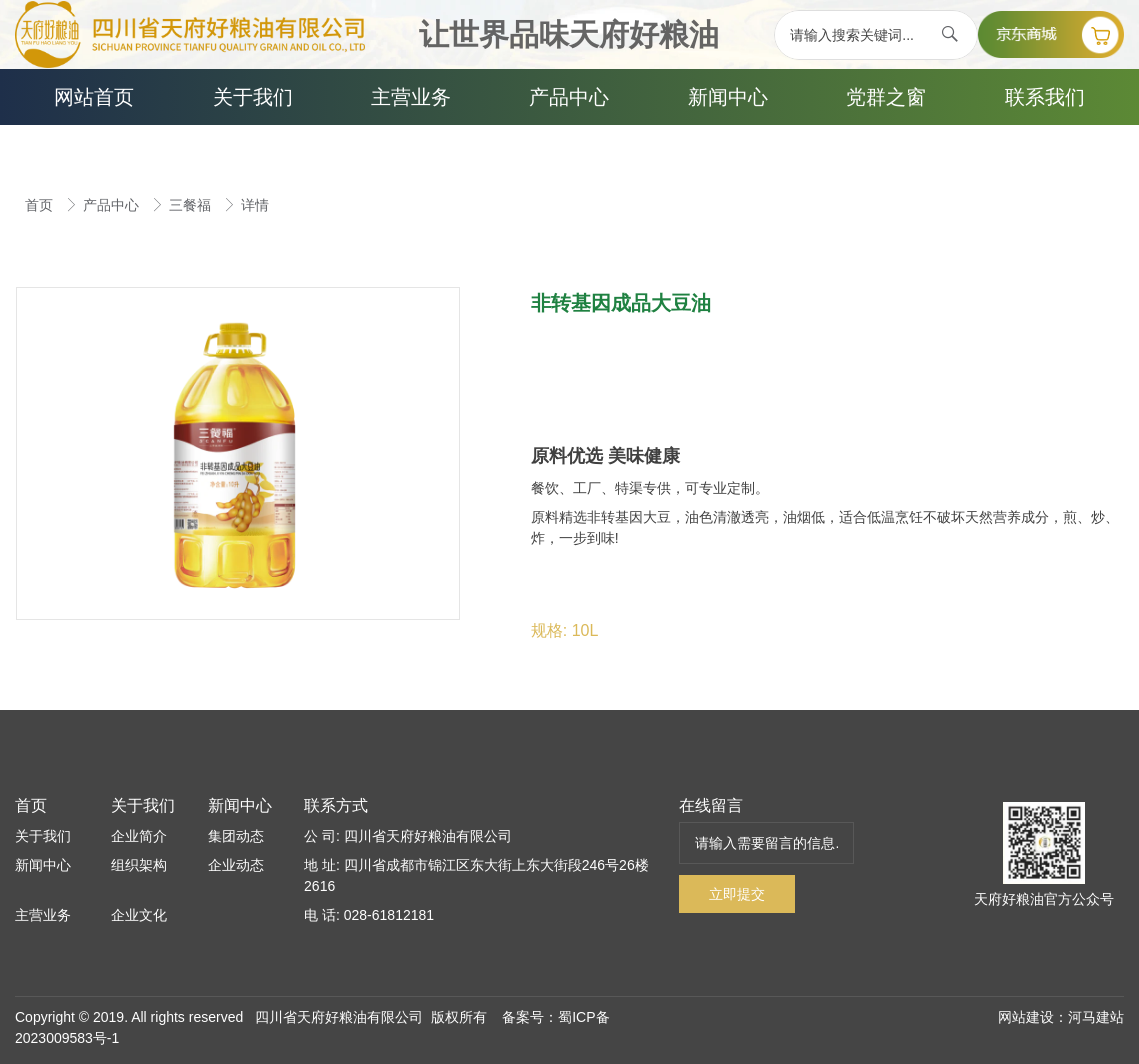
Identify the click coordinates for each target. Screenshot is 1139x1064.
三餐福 (192, 205)
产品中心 (113, 205)
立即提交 (737, 894)
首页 (41, 205)
